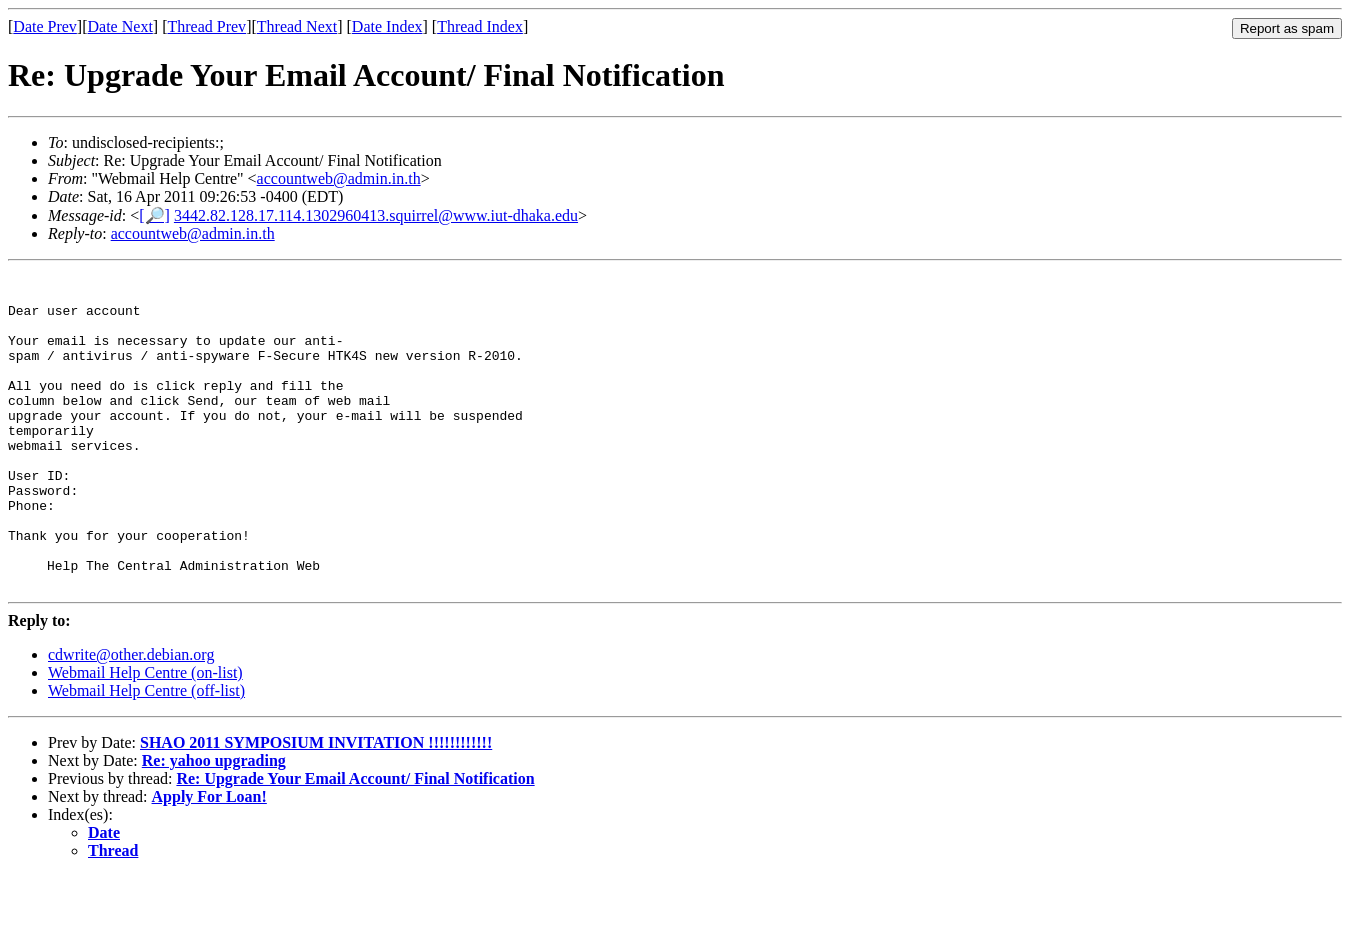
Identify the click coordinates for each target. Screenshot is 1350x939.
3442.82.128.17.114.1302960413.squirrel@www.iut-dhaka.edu (376, 215)
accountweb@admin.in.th (339, 178)
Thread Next (297, 26)
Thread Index (480, 26)
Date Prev (45, 26)
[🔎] (154, 215)
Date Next (120, 26)
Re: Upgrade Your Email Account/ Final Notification (355, 841)
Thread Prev (206, 26)
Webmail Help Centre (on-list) (145, 735)
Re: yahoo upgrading (214, 823)
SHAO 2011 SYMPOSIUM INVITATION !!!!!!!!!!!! (316, 805)
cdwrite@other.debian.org (131, 717)
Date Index (387, 26)
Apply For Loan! (209, 859)
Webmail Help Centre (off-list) (146, 753)
